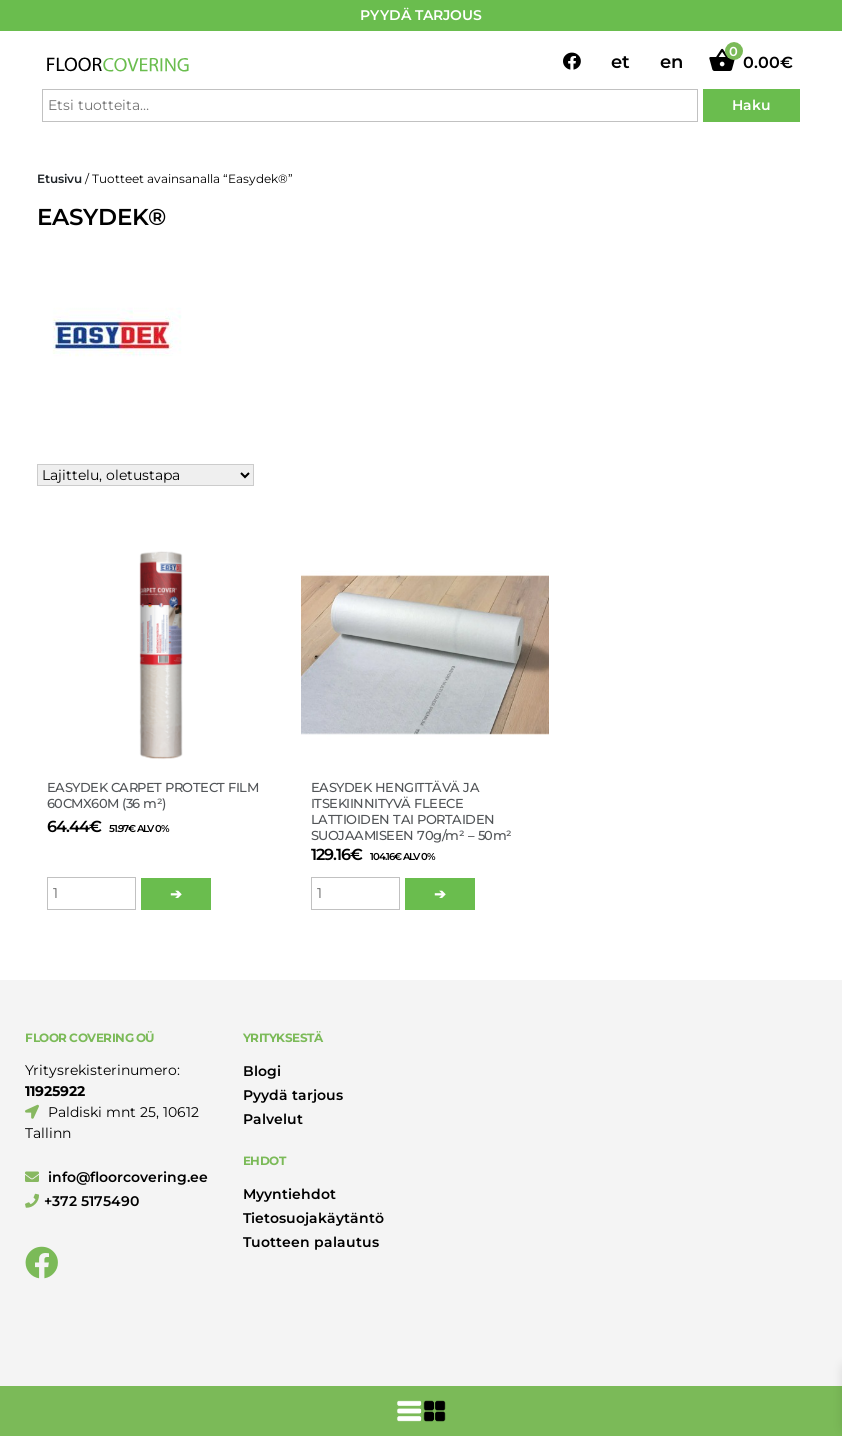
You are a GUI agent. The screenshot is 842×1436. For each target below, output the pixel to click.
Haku (751, 105)
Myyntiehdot (289, 1194)
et (620, 62)
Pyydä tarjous (293, 1095)
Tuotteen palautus (311, 1242)
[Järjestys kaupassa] (145, 475)
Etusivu (59, 178)
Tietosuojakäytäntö (313, 1218)
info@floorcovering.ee (116, 1177)
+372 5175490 (82, 1201)
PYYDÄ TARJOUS (421, 15)
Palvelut (273, 1119)
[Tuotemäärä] (91, 893)
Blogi (262, 1071)
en (671, 62)
